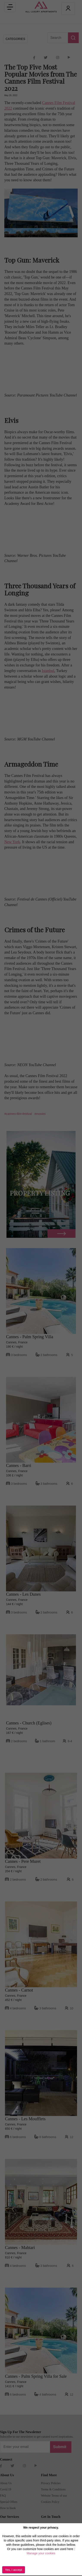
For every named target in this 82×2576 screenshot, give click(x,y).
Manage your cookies (41, 2553)
